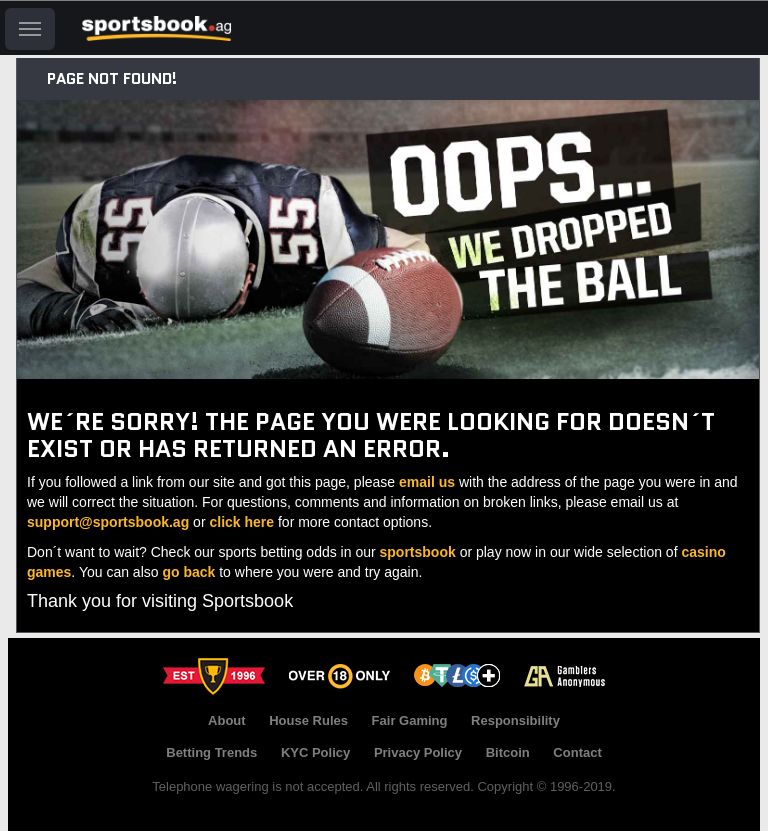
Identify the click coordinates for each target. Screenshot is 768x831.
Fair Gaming (410, 720)
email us (427, 482)
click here (241, 522)
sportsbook (418, 552)
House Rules (308, 720)
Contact (577, 752)
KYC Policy (315, 752)
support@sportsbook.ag (108, 522)
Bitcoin (508, 752)
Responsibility (515, 720)
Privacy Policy (418, 752)
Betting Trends (211, 752)
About (227, 720)
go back (188, 572)
